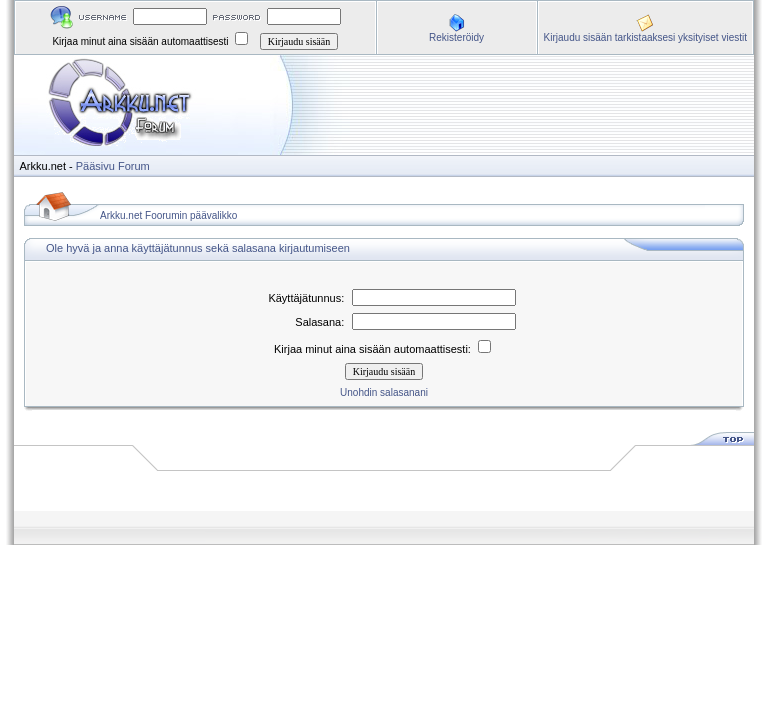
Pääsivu (95, 166)
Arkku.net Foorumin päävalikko (168, 215)
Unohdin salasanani (384, 392)
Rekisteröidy (456, 37)
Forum (134, 166)
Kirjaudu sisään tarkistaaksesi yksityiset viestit (645, 37)
